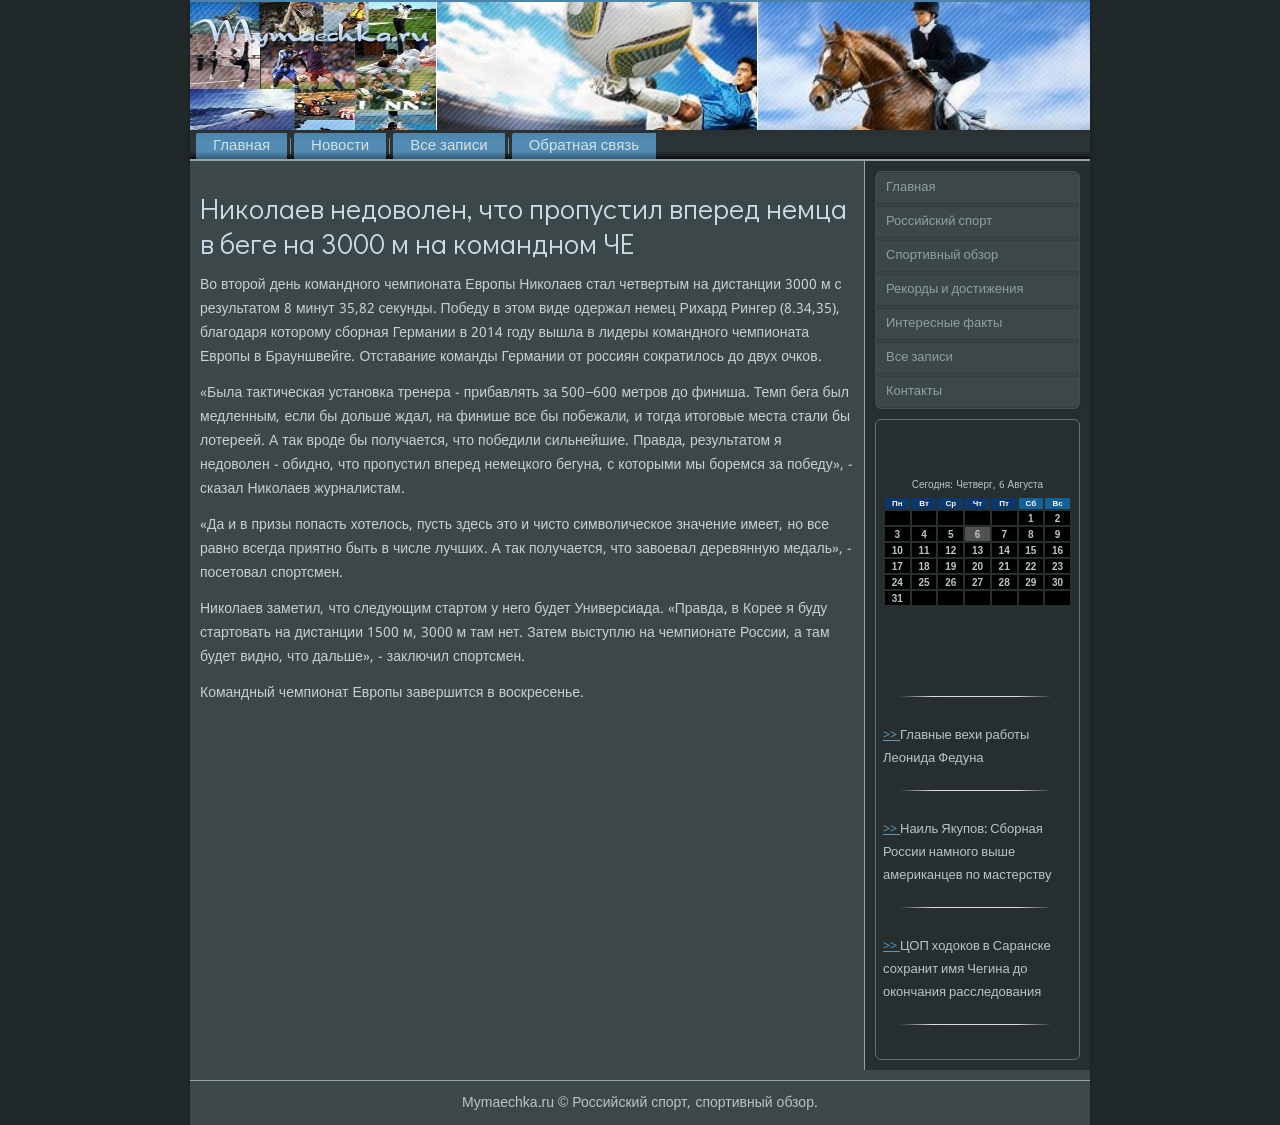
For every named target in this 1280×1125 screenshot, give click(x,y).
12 (950, 550)
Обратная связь (584, 146)
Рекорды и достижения (954, 289)
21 (1004, 566)
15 (1030, 550)
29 (1030, 582)
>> (891, 735)
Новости (340, 146)
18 (923, 566)
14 (1004, 550)
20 (977, 566)
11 (923, 550)
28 (1004, 582)
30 (1057, 582)
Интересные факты (944, 323)
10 (897, 550)
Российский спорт (939, 221)
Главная (241, 146)
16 (1057, 550)
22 (1030, 566)
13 (977, 550)
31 (897, 598)
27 (977, 582)
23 (1057, 566)
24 (897, 582)
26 (950, 582)
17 (897, 566)
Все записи (448, 146)
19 (950, 566)
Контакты (914, 391)
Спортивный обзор (942, 255)
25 (923, 582)
